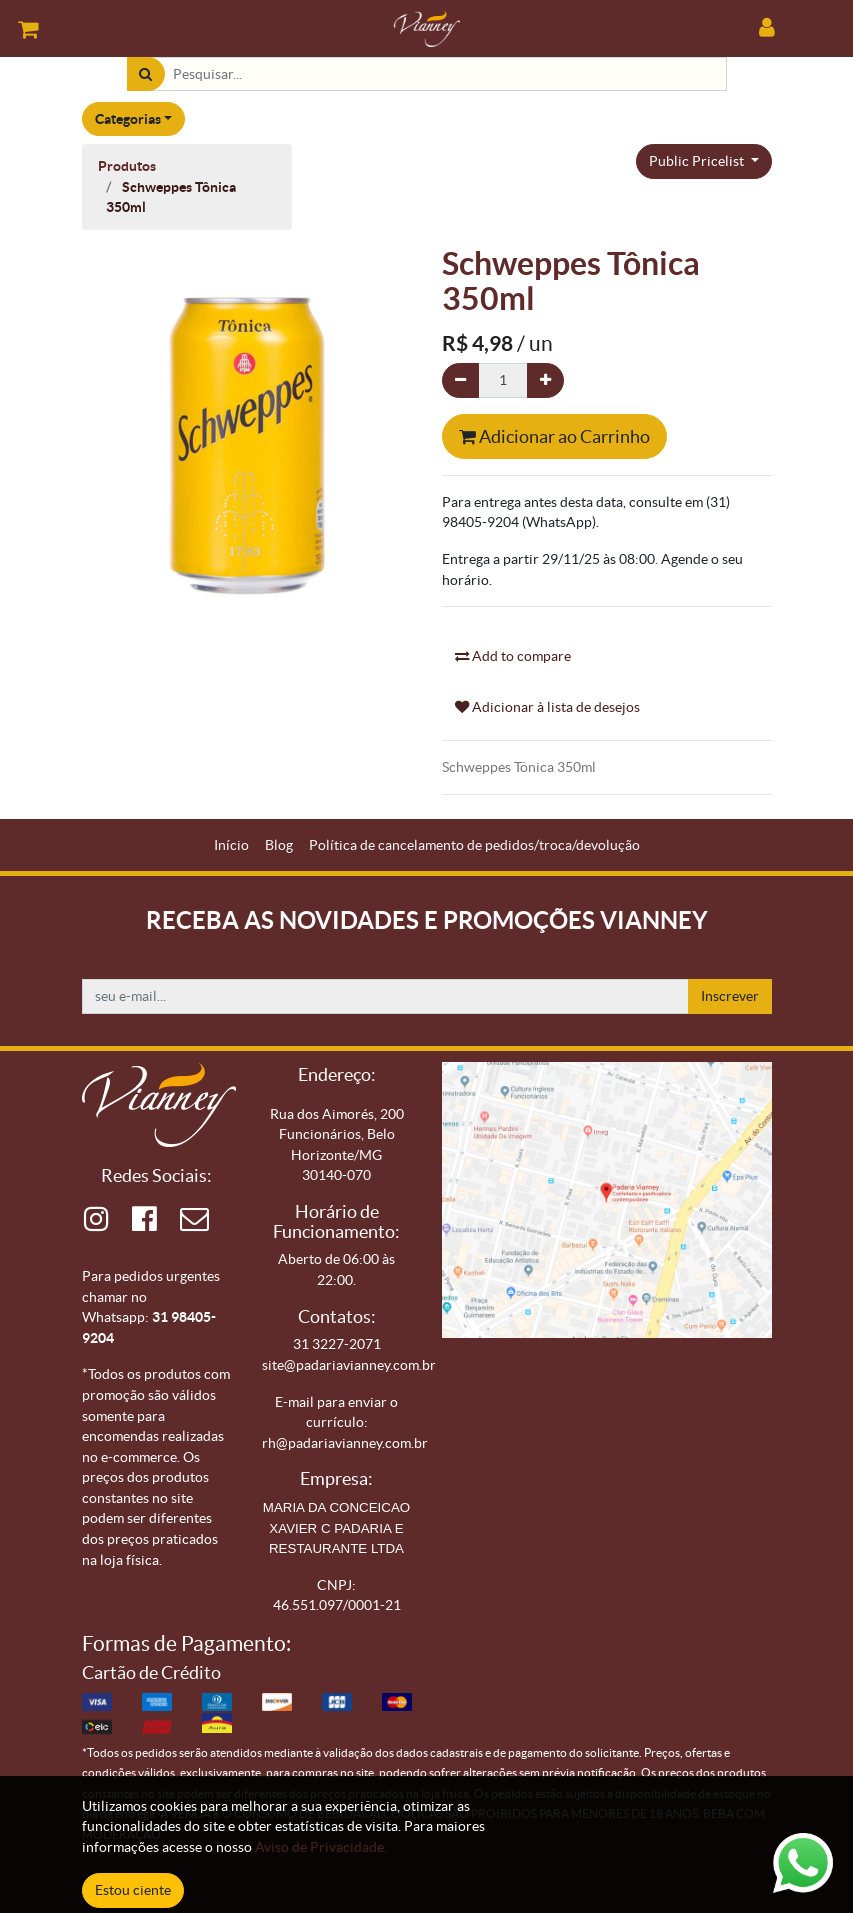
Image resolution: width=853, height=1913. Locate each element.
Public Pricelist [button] (698, 161)
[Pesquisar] (145, 74)
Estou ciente (133, 1890)
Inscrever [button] (730, 996)
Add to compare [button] (513, 656)
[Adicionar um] (545, 380)
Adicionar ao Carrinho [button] (554, 436)
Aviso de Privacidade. (321, 1847)
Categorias (128, 119)
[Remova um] (460, 380)
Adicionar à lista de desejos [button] (547, 707)
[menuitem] (231, 845)
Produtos (127, 166)
